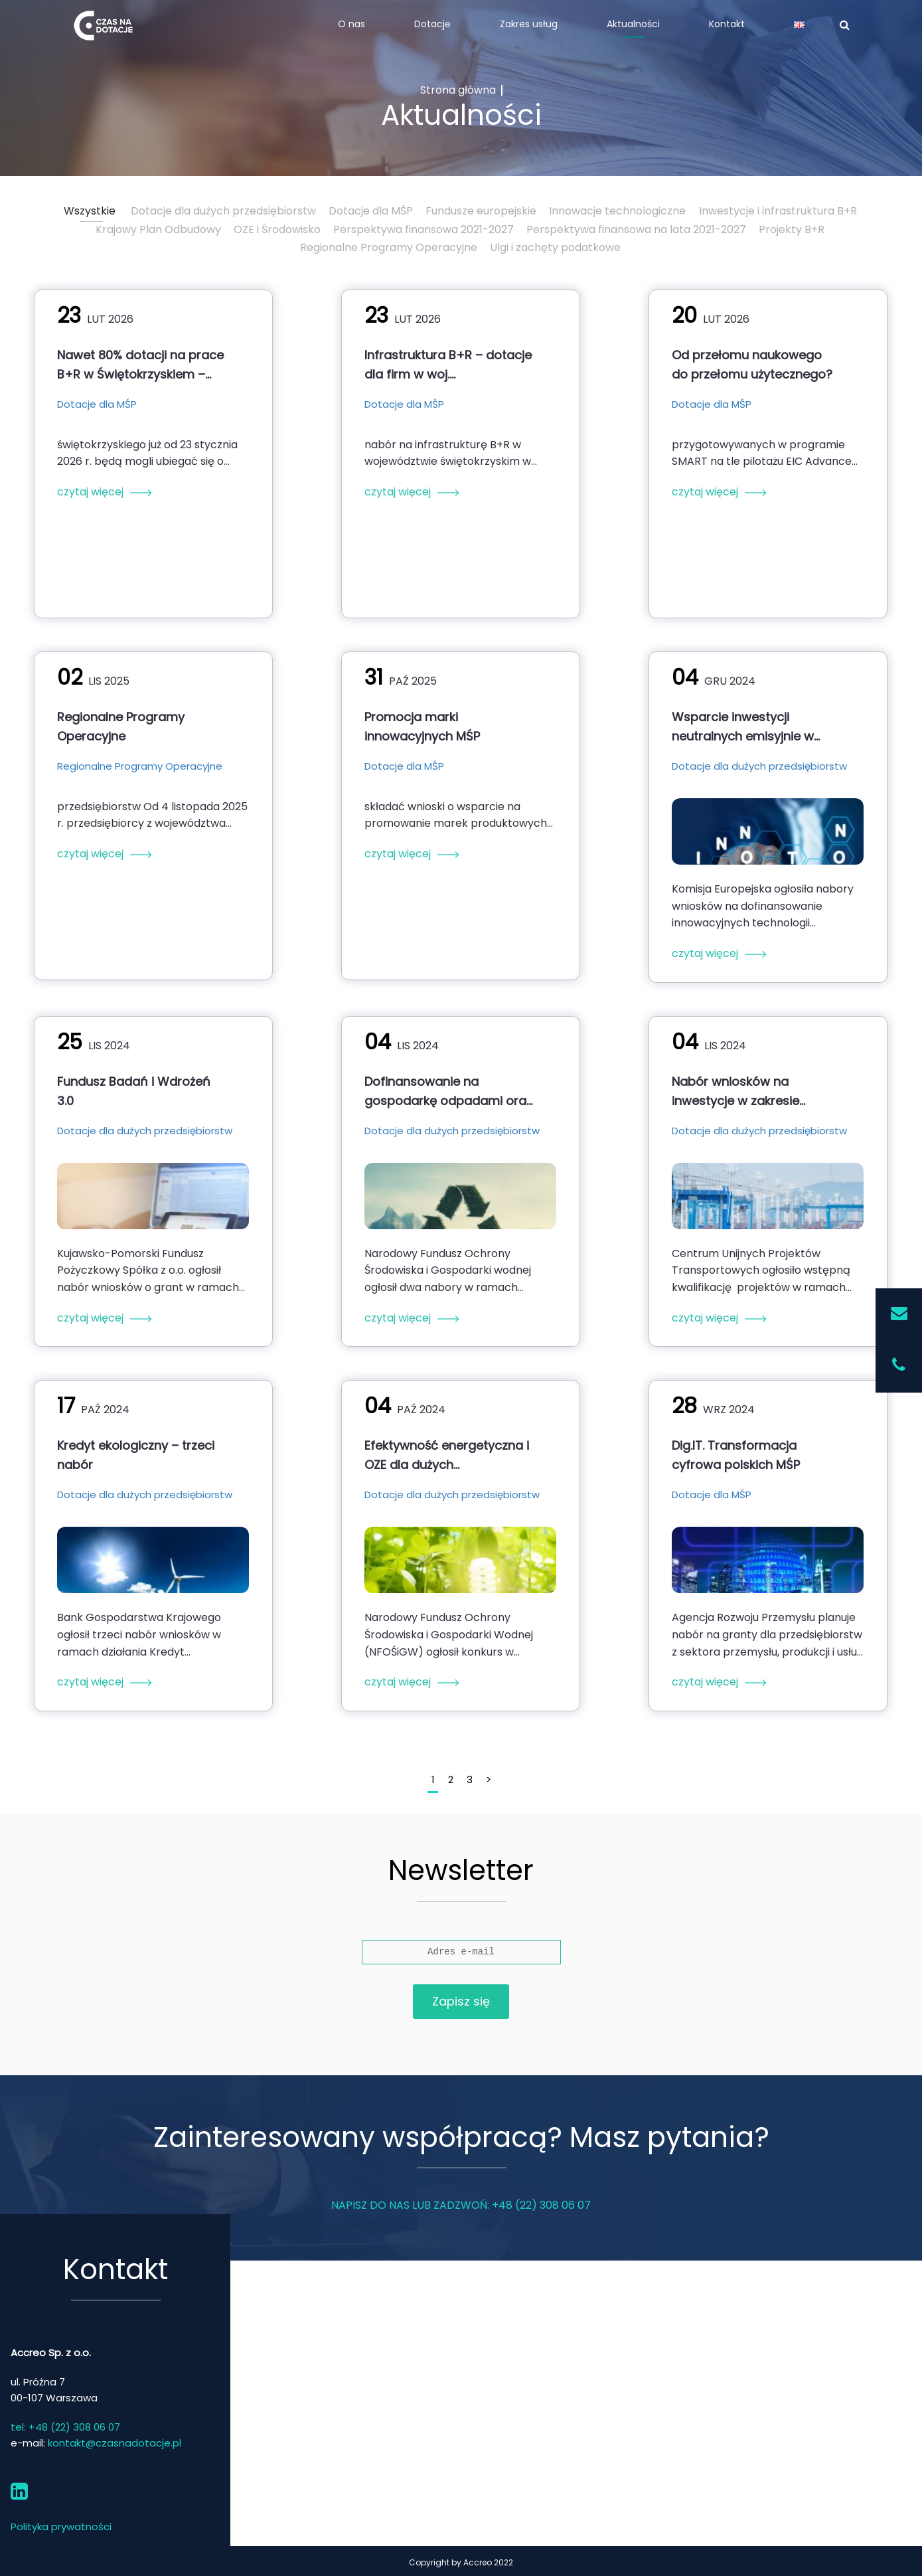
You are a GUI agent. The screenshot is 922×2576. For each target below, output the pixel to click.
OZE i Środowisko (277, 229)
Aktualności (633, 24)
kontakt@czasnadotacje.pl (114, 2443)
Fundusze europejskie (480, 210)
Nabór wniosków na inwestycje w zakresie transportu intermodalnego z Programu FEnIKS (753, 1091)
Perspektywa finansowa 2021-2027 (423, 229)
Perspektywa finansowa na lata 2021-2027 (636, 229)
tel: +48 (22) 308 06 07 (65, 2427)
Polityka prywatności (61, 2526)
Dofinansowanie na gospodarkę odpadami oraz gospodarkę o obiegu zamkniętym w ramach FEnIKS (448, 1091)
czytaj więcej (90, 491)
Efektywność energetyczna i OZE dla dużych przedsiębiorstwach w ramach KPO (446, 1455)
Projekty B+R (791, 229)
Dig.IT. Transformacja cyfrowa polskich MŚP (736, 1455)
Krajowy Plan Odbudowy (158, 229)
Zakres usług (529, 24)
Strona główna (458, 90)
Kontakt (727, 24)
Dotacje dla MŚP (371, 210)
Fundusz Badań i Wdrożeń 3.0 (133, 1091)
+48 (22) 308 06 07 (541, 2205)
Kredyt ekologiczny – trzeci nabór (135, 1455)
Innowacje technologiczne (617, 210)
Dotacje (432, 24)
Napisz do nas (370, 2205)
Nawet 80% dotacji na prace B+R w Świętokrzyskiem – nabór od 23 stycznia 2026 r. (141, 365)
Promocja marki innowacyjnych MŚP (422, 726)
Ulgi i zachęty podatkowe (555, 247)
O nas (351, 24)
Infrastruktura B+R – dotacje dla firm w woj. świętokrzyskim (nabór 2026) (448, 365)
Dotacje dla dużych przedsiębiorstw (223, 210)
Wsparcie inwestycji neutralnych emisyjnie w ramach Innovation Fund (744, 726)
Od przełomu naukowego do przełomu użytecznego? (752, 365)
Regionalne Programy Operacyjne (388, 247)
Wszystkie (89, 210)
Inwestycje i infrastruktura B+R (778, 210)
